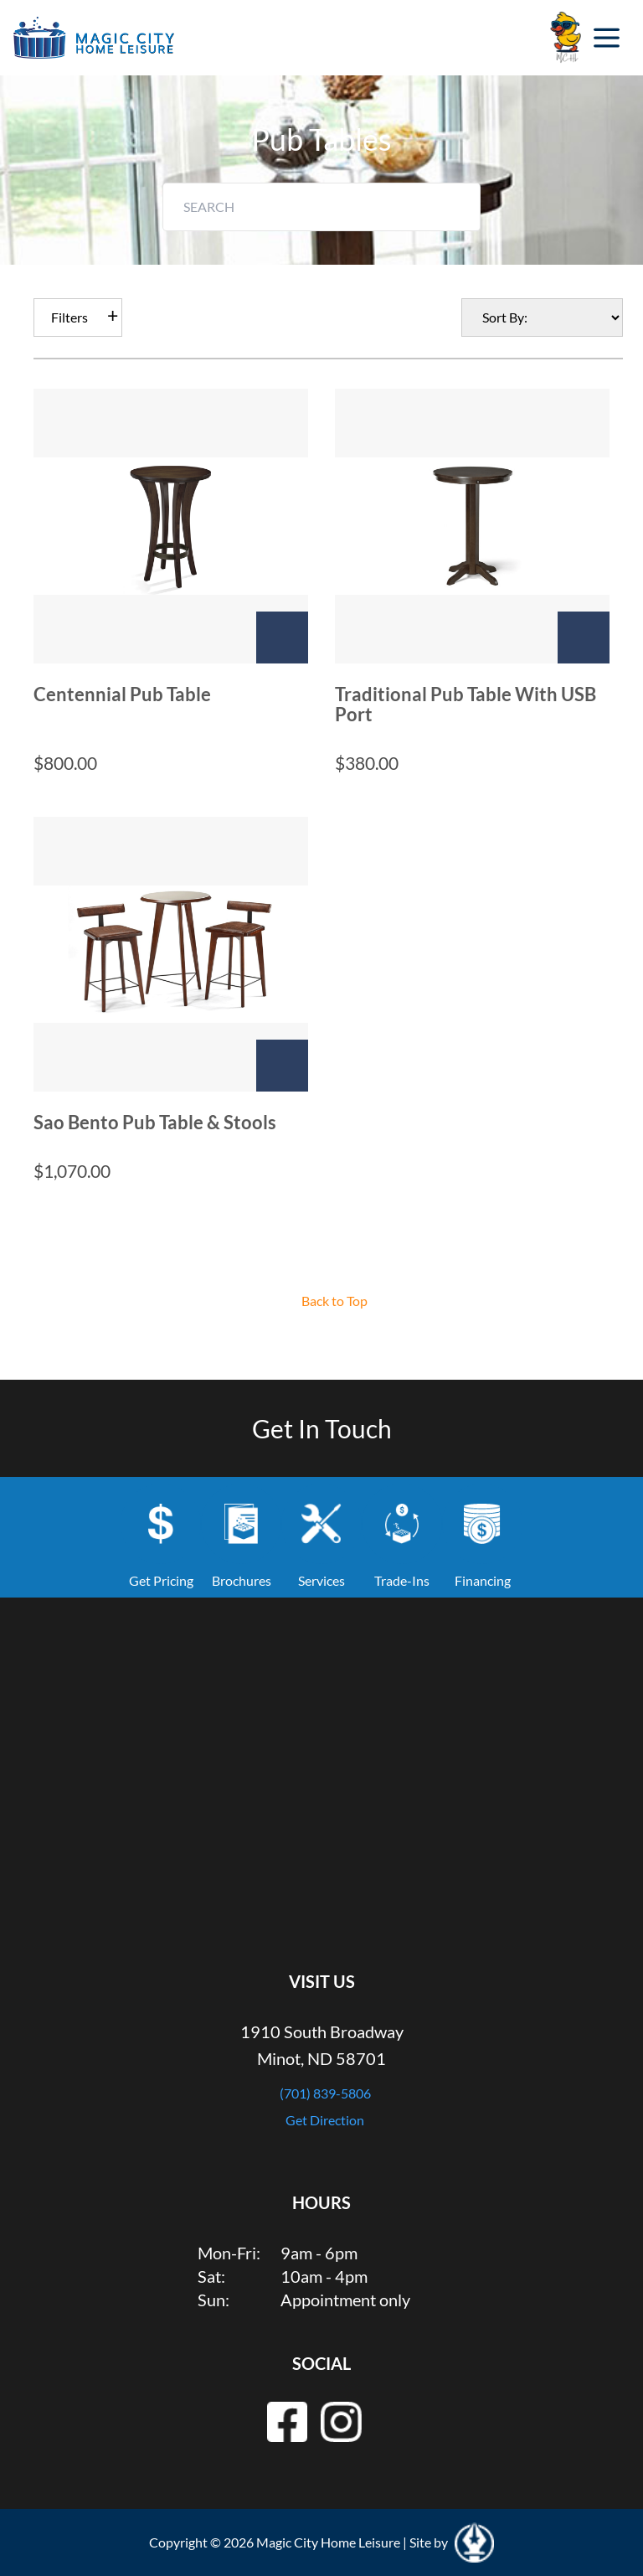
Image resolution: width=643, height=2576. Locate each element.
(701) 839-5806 (325, 2093)
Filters (69, 317)
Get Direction (324, 2120)
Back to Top (334, 1301)
